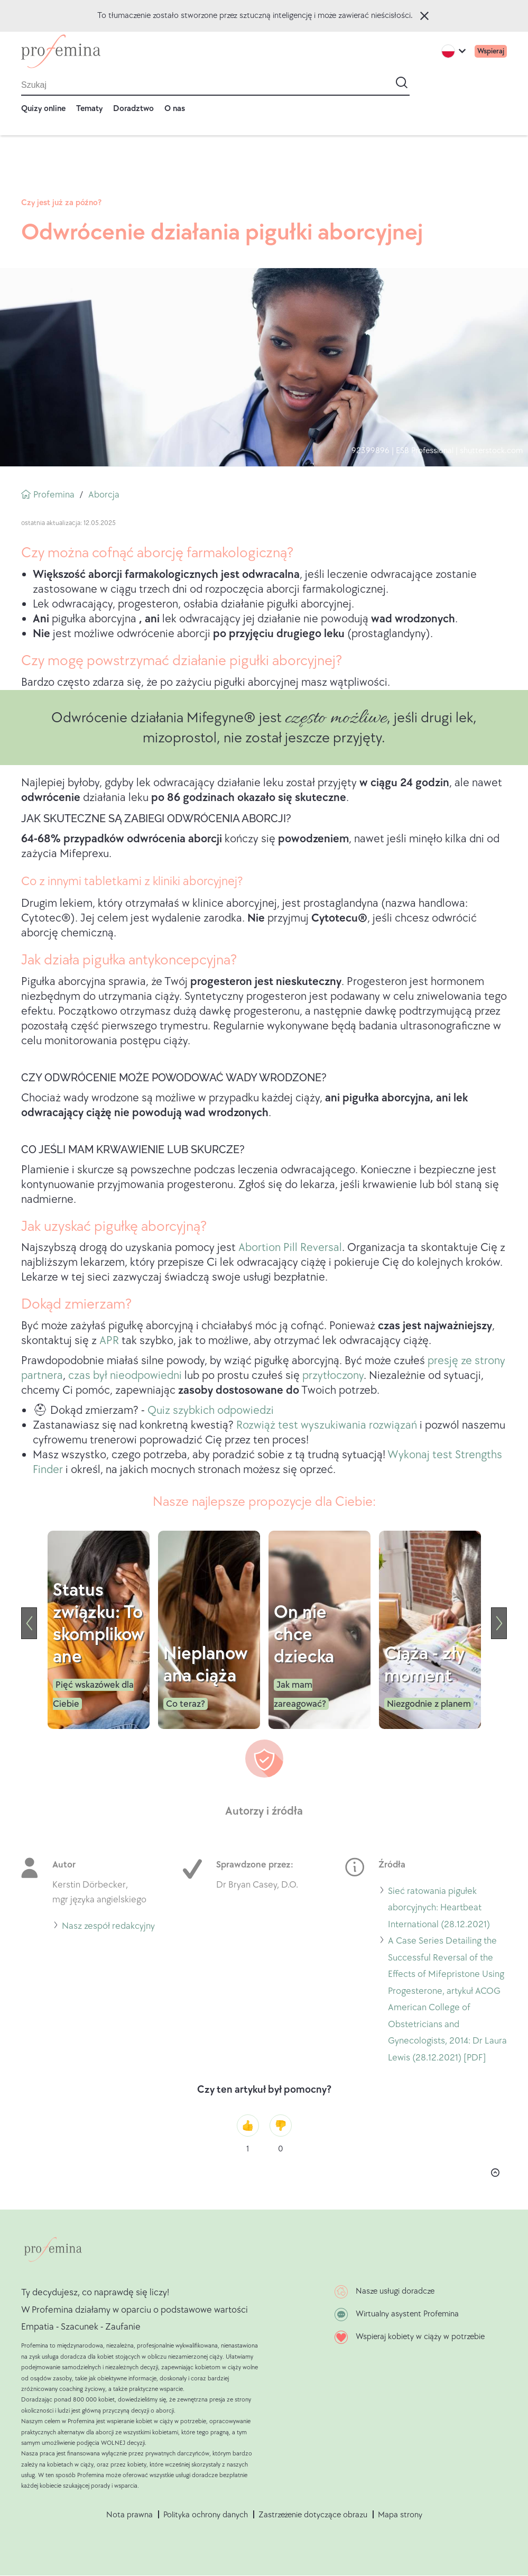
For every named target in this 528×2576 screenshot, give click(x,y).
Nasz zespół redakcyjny (108, 1926)
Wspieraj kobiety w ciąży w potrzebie (420, 2337)
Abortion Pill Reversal (290, 1247)
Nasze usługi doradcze (395, 2291)
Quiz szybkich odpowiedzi (210, 1410)
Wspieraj (490, 51)
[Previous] (29, 1623)
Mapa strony (400, 2515)
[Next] (499, 1623)
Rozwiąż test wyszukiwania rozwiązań (328, 1425)
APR (109, 1340)
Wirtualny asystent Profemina (407, 2314)
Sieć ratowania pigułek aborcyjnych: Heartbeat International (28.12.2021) (439, 1908)
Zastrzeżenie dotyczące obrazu (312, 2515)
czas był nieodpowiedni (125, 1375)
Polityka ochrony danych (205, 2515)
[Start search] (402, 82)
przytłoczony (333, 1375)
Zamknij (424, 16)
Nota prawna (129, 2515)
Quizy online (43, 109)
